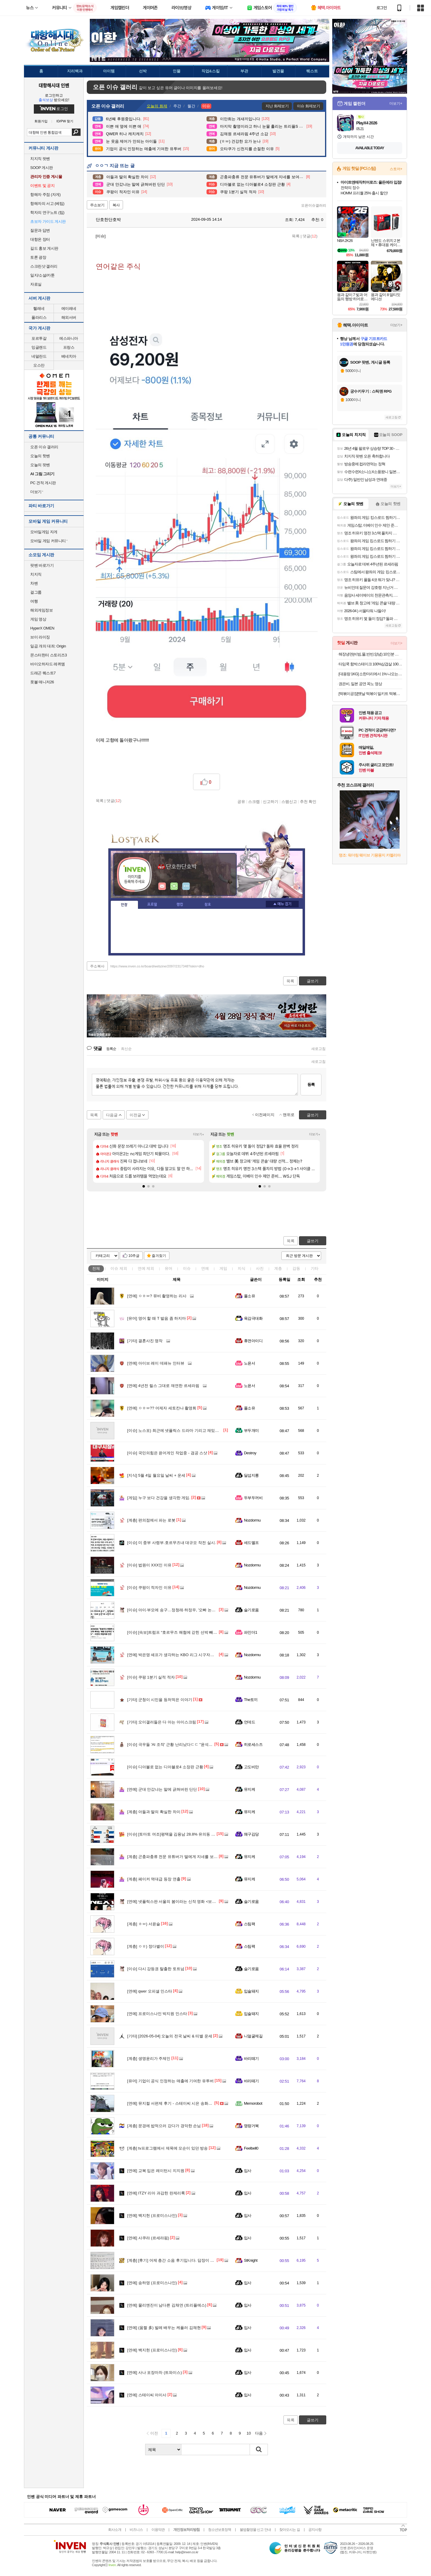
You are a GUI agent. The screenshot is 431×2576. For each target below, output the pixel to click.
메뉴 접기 (282, 904)
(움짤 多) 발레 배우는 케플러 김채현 (164, 2327)
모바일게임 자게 (43, 532)
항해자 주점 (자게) (45, 194)
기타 (314, 1268)
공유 (241, 801)
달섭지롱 (251, 1475)
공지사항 (314, 2530)
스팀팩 (249, 1924)
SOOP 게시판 (41, 168)
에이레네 (68, 308)
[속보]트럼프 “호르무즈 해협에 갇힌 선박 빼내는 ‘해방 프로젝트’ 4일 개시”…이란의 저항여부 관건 (216, 1632)
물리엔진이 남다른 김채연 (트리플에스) (166, 2305)
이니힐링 (174, 886)
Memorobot (253, 2103)
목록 (296, 236)
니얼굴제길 (253, 2036)
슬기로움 (251, 1610)
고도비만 (251, 1767)
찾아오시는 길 (289, 2530)
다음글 (112, 1115)
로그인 (382, 7)
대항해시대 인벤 (54, 85)
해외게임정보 (41, 610)
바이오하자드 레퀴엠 (47, 664)
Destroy (250, 1453)
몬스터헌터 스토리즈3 (48, 655)
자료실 (36, 284)
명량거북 (251, 2126)
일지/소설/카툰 (42, 275)
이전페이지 (264, 1114)
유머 (168, 1268)
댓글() (310, 236)
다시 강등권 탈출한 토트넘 (155, 1969)
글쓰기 (312, 1241)
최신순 (126, 1049)
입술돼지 (251, 1991)
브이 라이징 (40, 637)
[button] (143, 1186)
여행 (34, 601)
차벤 (34, 583)
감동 (296, 1268)
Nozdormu (252, 1520)
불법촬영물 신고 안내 (255, 2530)
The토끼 (251, 1699)
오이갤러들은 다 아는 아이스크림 (161, 1722)
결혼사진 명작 (145, 1341)
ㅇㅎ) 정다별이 (145, 1946)
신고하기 (270, 801)
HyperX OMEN (42, 628)
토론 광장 (38, 257)
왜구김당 (251, 1834)
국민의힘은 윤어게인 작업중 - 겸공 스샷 (167, 1453)
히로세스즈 (253, 1744)
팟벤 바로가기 (42, 565)
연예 (146, 1268)
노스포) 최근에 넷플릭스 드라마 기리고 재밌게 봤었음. (180, 1430)
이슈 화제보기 (308, 106)
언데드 (249, 1722)
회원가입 (41, 121)
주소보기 (97, 205)
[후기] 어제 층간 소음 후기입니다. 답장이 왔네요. (175, 2260)
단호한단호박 (105, 219)
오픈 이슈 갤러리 (44, 447)
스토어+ (396, 169)
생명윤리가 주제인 (148, 2058)
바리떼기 (251, 2058)
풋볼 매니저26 (42, 682)
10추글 (133, 1256)
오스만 (39, 365)
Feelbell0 (251, 2148)
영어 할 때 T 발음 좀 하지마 (156, 1318)
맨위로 (289, 1114)
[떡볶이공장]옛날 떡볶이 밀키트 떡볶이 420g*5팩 (370, 693)
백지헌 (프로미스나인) (152, 2215)
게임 (223, 1268)
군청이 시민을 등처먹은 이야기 (159, 1699)
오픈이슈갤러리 (313, 205)
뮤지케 (249, 1789)
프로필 (152, 905)
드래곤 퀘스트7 (43, 673)
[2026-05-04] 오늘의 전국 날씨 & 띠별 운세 (169, 2036)
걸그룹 (36, 592)
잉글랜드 (38, 347)
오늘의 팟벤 (40, 465)
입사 (247, 2170)
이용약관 (158, 2530)
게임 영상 (38, 619)
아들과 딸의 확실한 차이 (153, 1812)
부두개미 (251, 1430)
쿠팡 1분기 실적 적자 (151, 1677)
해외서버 (68, 317)
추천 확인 (308, 801)
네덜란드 (38, 356)
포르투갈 (38, 338)
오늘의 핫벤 (40, 456)
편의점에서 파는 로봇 (151, 1520)
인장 (124, 905)
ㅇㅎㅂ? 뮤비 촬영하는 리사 (156, 1296)
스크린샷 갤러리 (43, 266)
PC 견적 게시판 (43, 483)
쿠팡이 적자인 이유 (149, 1587)
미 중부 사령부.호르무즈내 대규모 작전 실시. (171, 1542)
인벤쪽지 (162, 886)
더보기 (186, 886)
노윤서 (249, 1363)
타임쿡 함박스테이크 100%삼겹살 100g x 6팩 (370, 664)
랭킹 (180, 905)
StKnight (250, 2260)
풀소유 (249, 1296)
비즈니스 (136, 2530)
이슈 (118, 1268)
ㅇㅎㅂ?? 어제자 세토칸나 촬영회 (161, 1408)
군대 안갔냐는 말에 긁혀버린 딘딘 (162, 1789)
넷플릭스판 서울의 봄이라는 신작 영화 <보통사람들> (178, 1901)
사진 (260, 1268)
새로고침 (318, 1049)
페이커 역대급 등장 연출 (153, 1879)
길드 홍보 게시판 (44, 248)
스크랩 (254, 801)
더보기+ (198, 1134)
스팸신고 (289, 801)
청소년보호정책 (219, 2530)
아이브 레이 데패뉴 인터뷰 (155, 1363)
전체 (96, 1268)
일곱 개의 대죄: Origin (48, 646)
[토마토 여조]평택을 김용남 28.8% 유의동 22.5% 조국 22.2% (185, 1834)
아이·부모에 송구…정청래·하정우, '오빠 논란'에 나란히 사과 (184, 1610)
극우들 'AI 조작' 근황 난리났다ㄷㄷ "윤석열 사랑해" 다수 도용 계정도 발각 (196, 1744)
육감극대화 (253, 1318)
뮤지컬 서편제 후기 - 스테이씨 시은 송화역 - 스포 (175, 2103)
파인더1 (250, 1632)
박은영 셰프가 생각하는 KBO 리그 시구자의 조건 (175, 1655)
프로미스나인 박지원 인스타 (157, 2013)
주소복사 (97, 966)
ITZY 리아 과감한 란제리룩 (156, 2193)
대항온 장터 (40, 239)
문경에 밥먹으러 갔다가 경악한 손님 (164, 2126)
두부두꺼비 (253, 1498)
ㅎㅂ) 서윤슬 (143, 1924)
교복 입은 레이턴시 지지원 (155, 2170)
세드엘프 (251, 1542)
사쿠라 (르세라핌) (148, 2238)
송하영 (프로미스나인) (152, 2283)
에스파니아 (68, 338)
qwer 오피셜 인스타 (149, 1991)
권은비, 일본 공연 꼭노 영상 (360, 684)
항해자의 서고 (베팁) (47, 203)
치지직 (36, 574)
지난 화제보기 (277, 106)
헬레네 (39, 308)
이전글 (135, 1115)
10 (249, 2433)
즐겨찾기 (159, 1256)
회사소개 (114, 2530)
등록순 (111, 1049)
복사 (116, 205)
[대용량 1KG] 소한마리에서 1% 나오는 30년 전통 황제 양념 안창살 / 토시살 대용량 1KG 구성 (370, 674)
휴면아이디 (253, 1341)
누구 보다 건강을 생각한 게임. (158, 1498)
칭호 (207, 905)
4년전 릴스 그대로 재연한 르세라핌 (163, 1385)
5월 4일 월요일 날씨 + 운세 (156, 1475)
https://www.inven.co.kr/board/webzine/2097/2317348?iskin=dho (157, 966)
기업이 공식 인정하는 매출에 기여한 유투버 (170, 2081)
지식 (241, 1268)
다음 (259, 2433)
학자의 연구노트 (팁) (47, 212)
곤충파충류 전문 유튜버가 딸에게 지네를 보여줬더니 (178, 1856)
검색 (76, 132)
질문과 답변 (40, 230)
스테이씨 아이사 (146, 2395)
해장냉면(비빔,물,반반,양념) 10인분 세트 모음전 (370, 654)
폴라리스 (38, 317)
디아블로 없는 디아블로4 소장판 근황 (165, 1767)
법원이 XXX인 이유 (149, 1565)
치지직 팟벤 (40, 159)
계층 (278, 1268)
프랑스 (69, 347)
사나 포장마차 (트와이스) (154, 2372)
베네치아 (68, 356)
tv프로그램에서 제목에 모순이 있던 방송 (167, 2148)
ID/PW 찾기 (65, 121)
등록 (311, 1084)
